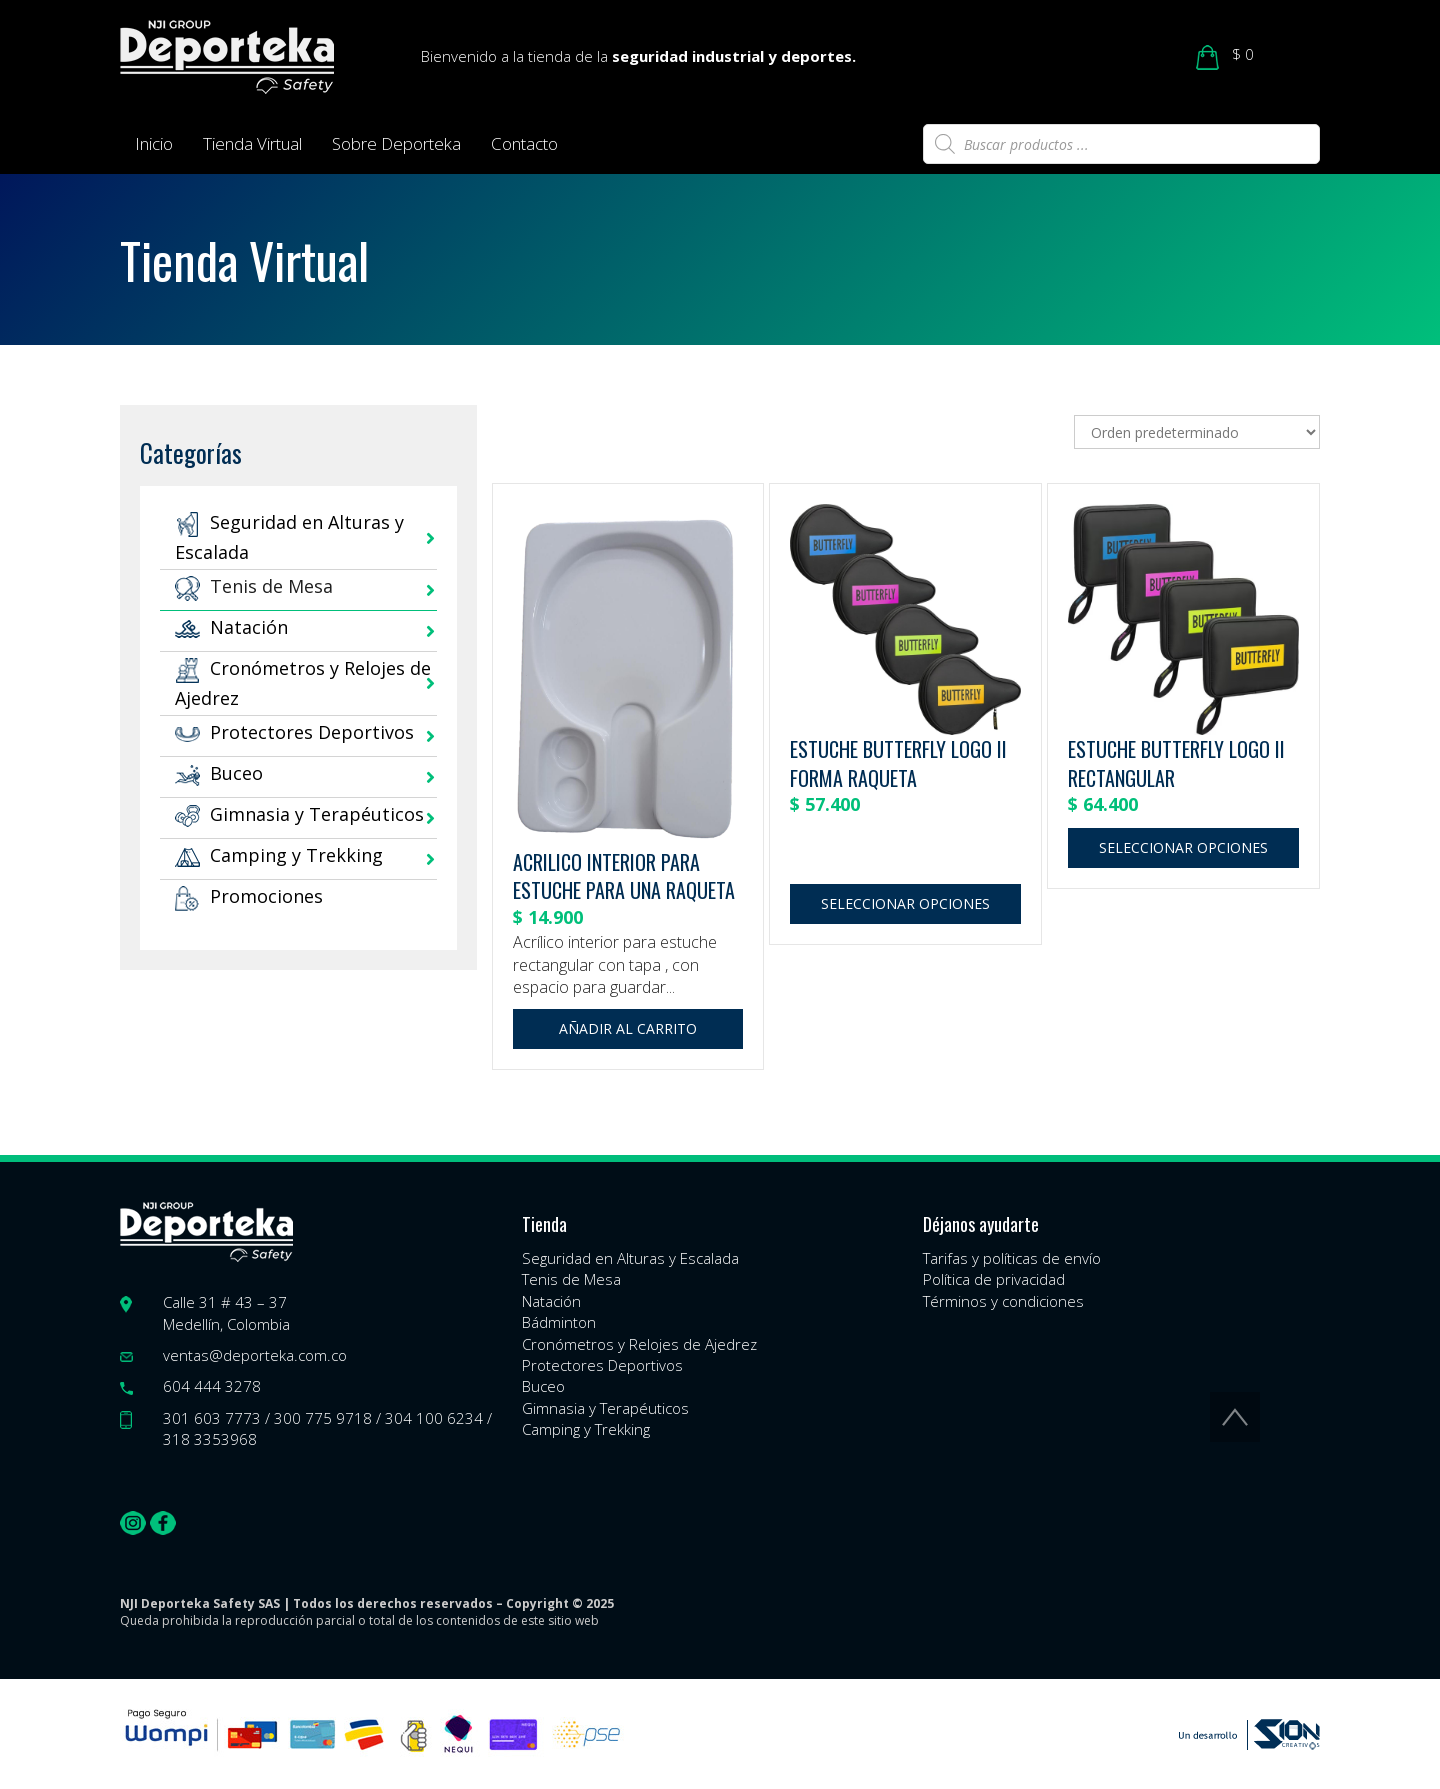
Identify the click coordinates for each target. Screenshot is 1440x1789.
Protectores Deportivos (294, 732)
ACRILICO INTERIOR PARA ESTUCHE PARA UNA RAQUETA (624, 876)
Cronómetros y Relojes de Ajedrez (639, 1344)
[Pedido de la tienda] (1197, 432)
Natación (231, 627)
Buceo (219, 773)
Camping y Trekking (279, 855)
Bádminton (559, 1322)
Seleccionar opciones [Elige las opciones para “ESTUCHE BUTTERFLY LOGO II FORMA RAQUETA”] (905, 903)
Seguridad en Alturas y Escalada (630, 1258)
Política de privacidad (994, 1279)
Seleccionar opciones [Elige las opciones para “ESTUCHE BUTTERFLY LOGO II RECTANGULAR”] (1183, 847)
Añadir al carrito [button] (628, 1028)
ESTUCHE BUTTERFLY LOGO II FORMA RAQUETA (898, 763)
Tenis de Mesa (254, 586)
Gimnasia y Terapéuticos (299, 814)
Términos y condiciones (1003, 1301)
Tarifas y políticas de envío (1012, 1258)
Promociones (249, 896)
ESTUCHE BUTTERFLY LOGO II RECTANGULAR (1176, 763)
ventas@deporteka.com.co (255, 1355)
